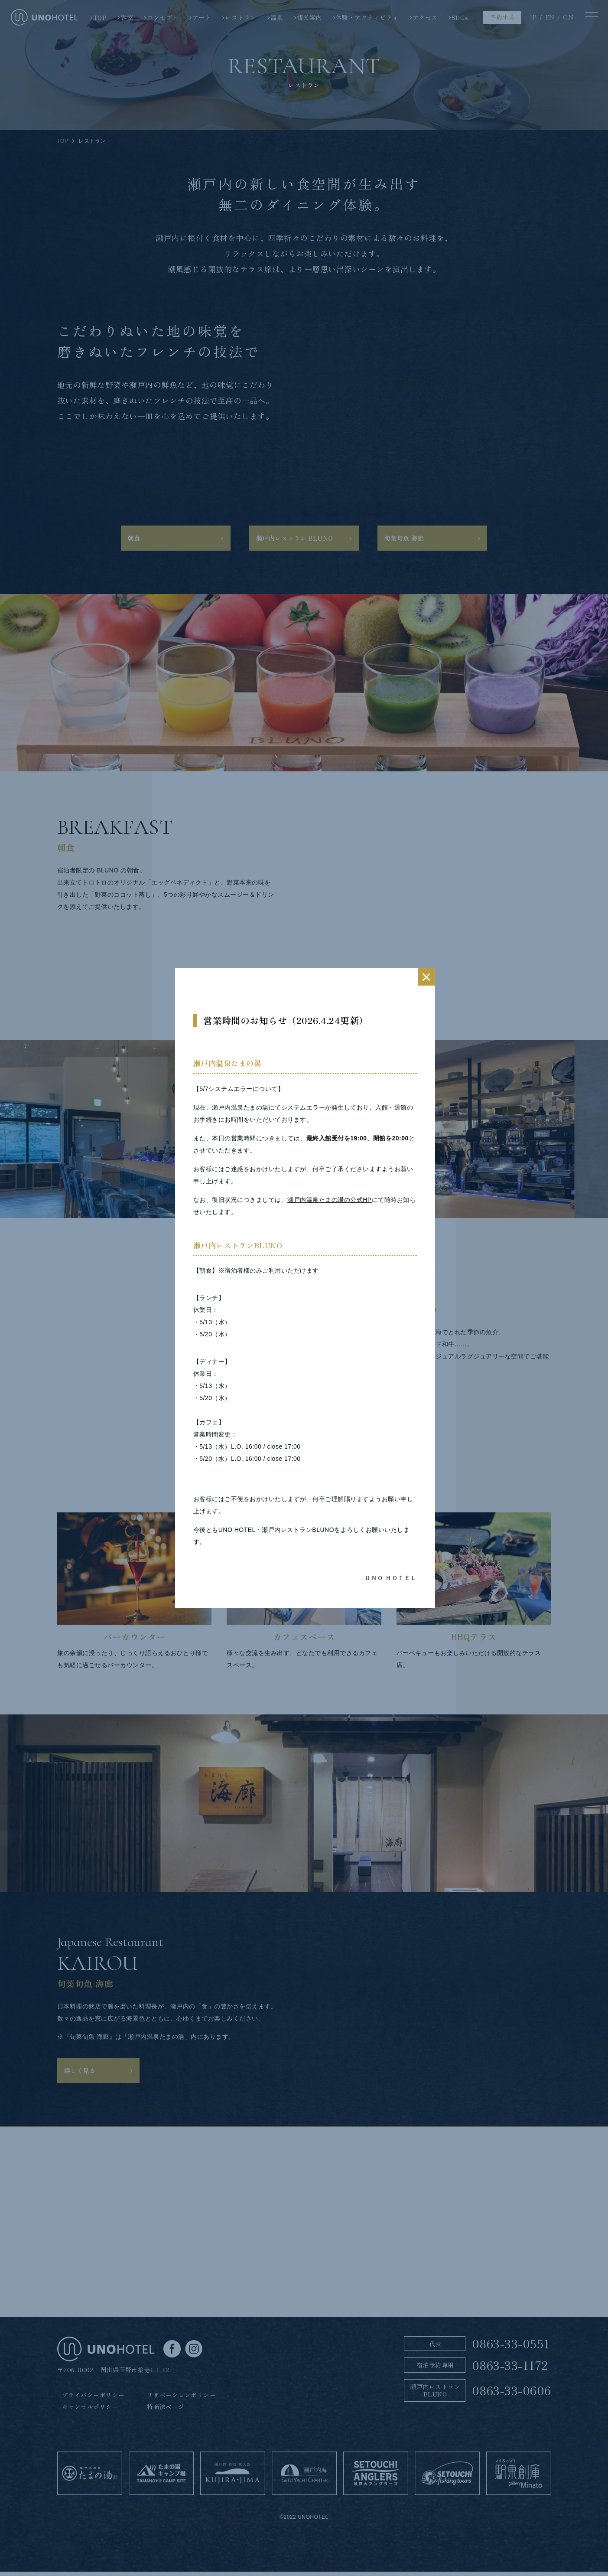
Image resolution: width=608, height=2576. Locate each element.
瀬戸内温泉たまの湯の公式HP (329, 1199)
